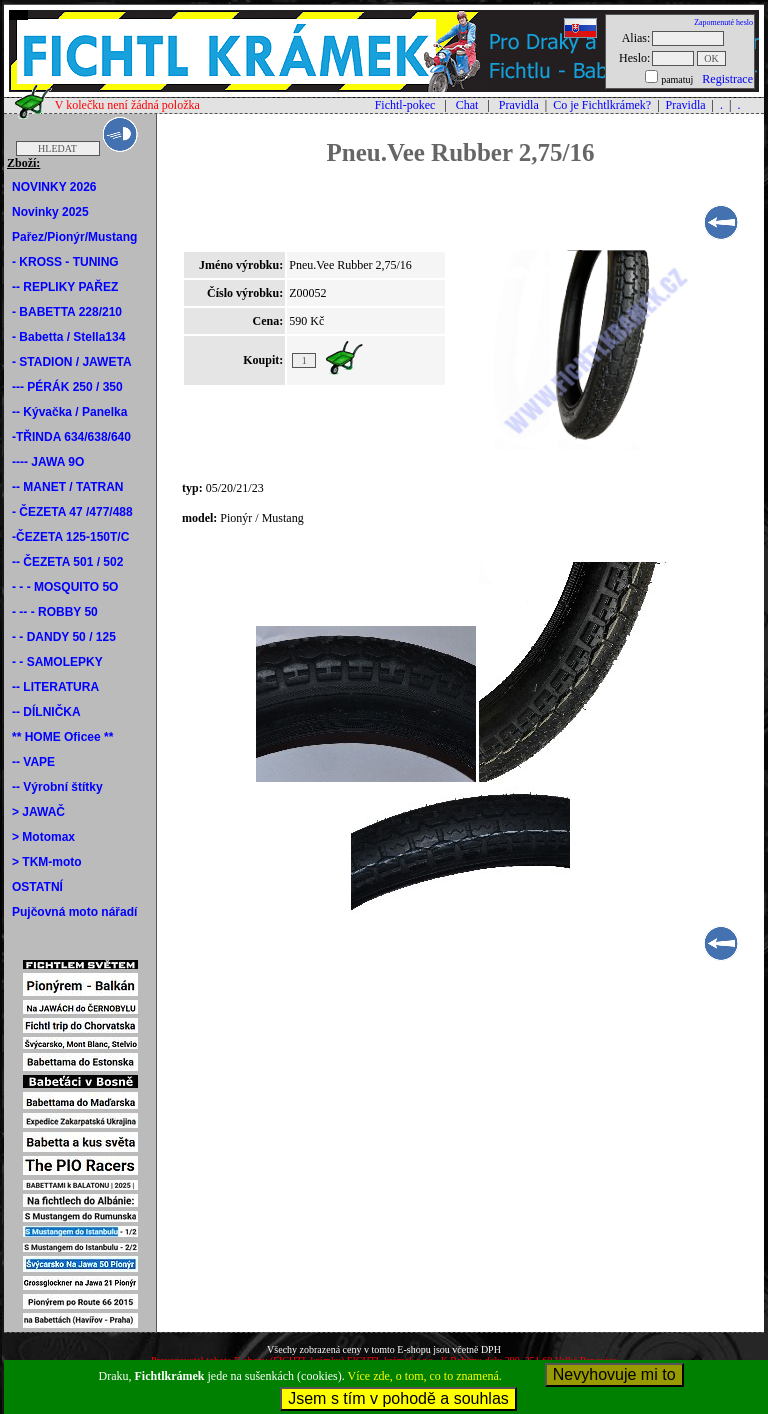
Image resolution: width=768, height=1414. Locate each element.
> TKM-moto (47, 862)
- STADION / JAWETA (72, 362)
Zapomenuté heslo (723, 22)
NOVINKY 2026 (54, 187)
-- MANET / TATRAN (68, 487)
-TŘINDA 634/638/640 (71, 437)
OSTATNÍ (37, 887)
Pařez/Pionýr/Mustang (74, 237)
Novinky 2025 (50, 212)
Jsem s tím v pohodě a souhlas (398, 1398)
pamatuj (677, 79)
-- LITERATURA (55, 687)
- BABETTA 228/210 (67, 312)
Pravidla (519, 105)
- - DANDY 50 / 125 (64, 637)
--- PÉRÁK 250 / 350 (67, 387)
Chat (467, 105)
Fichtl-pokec (405, 105)
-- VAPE (33, 762)
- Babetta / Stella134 (68, 337)
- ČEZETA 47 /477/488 (72, 512)
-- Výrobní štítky (57, 787)
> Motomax (43, 837)
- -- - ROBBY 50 (55, 612)
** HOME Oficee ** (62, 737)
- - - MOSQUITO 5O (65, 587)
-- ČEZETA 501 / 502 (67, 562)
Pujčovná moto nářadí (74, 912)
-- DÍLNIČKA (46, 712)
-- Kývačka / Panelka (69, 412)
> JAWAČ (38, 812)
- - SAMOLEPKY (57, 662)
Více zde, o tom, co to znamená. (425, 1376)
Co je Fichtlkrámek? (602, 105)
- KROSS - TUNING (65, 262)
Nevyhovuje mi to (614, 1374)
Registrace (727, 79)
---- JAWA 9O (48, 462)
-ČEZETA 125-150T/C (70, 537)
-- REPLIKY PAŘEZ (65, 287)
